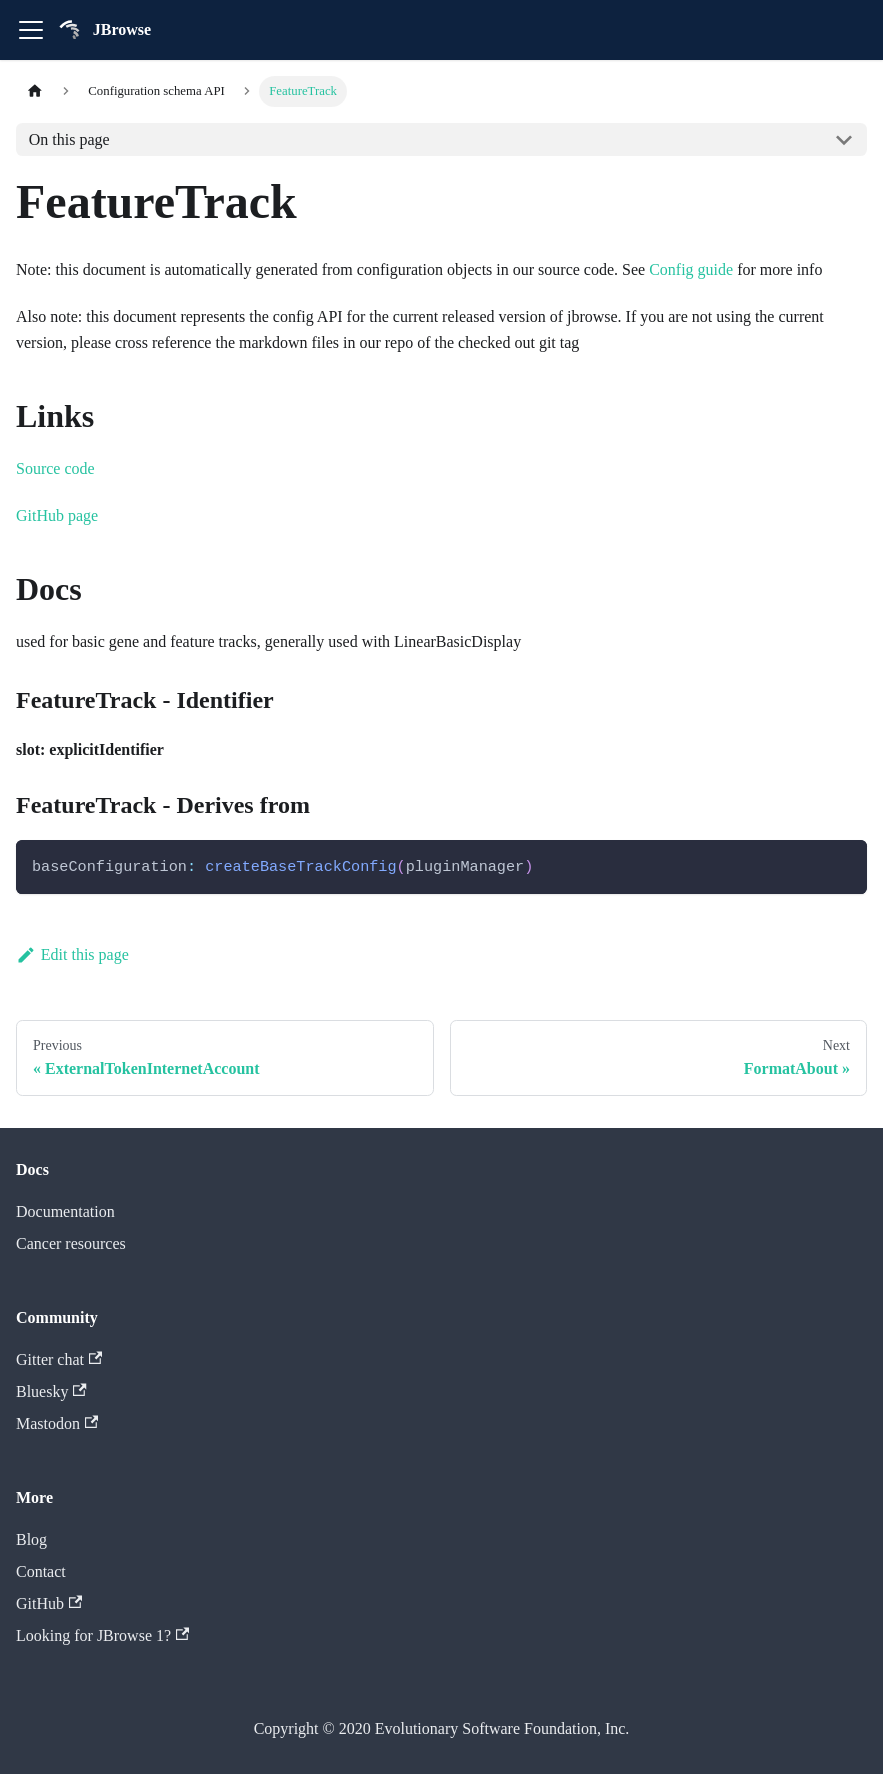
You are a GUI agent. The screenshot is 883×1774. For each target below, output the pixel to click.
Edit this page (72, 954)
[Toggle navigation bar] (31, 30)
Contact (41, 1571)
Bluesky (51, 1391)
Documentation (65, 1211)
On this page (69, 139)
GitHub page (57, 515)
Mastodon (57, 1423)
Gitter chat (59, 1359)
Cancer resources (71, 1243)
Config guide (691, 269)
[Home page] (35, 91)
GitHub (49, 1603)
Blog (31, 1539)
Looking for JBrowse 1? (102, 1635)
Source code (55, 468)
